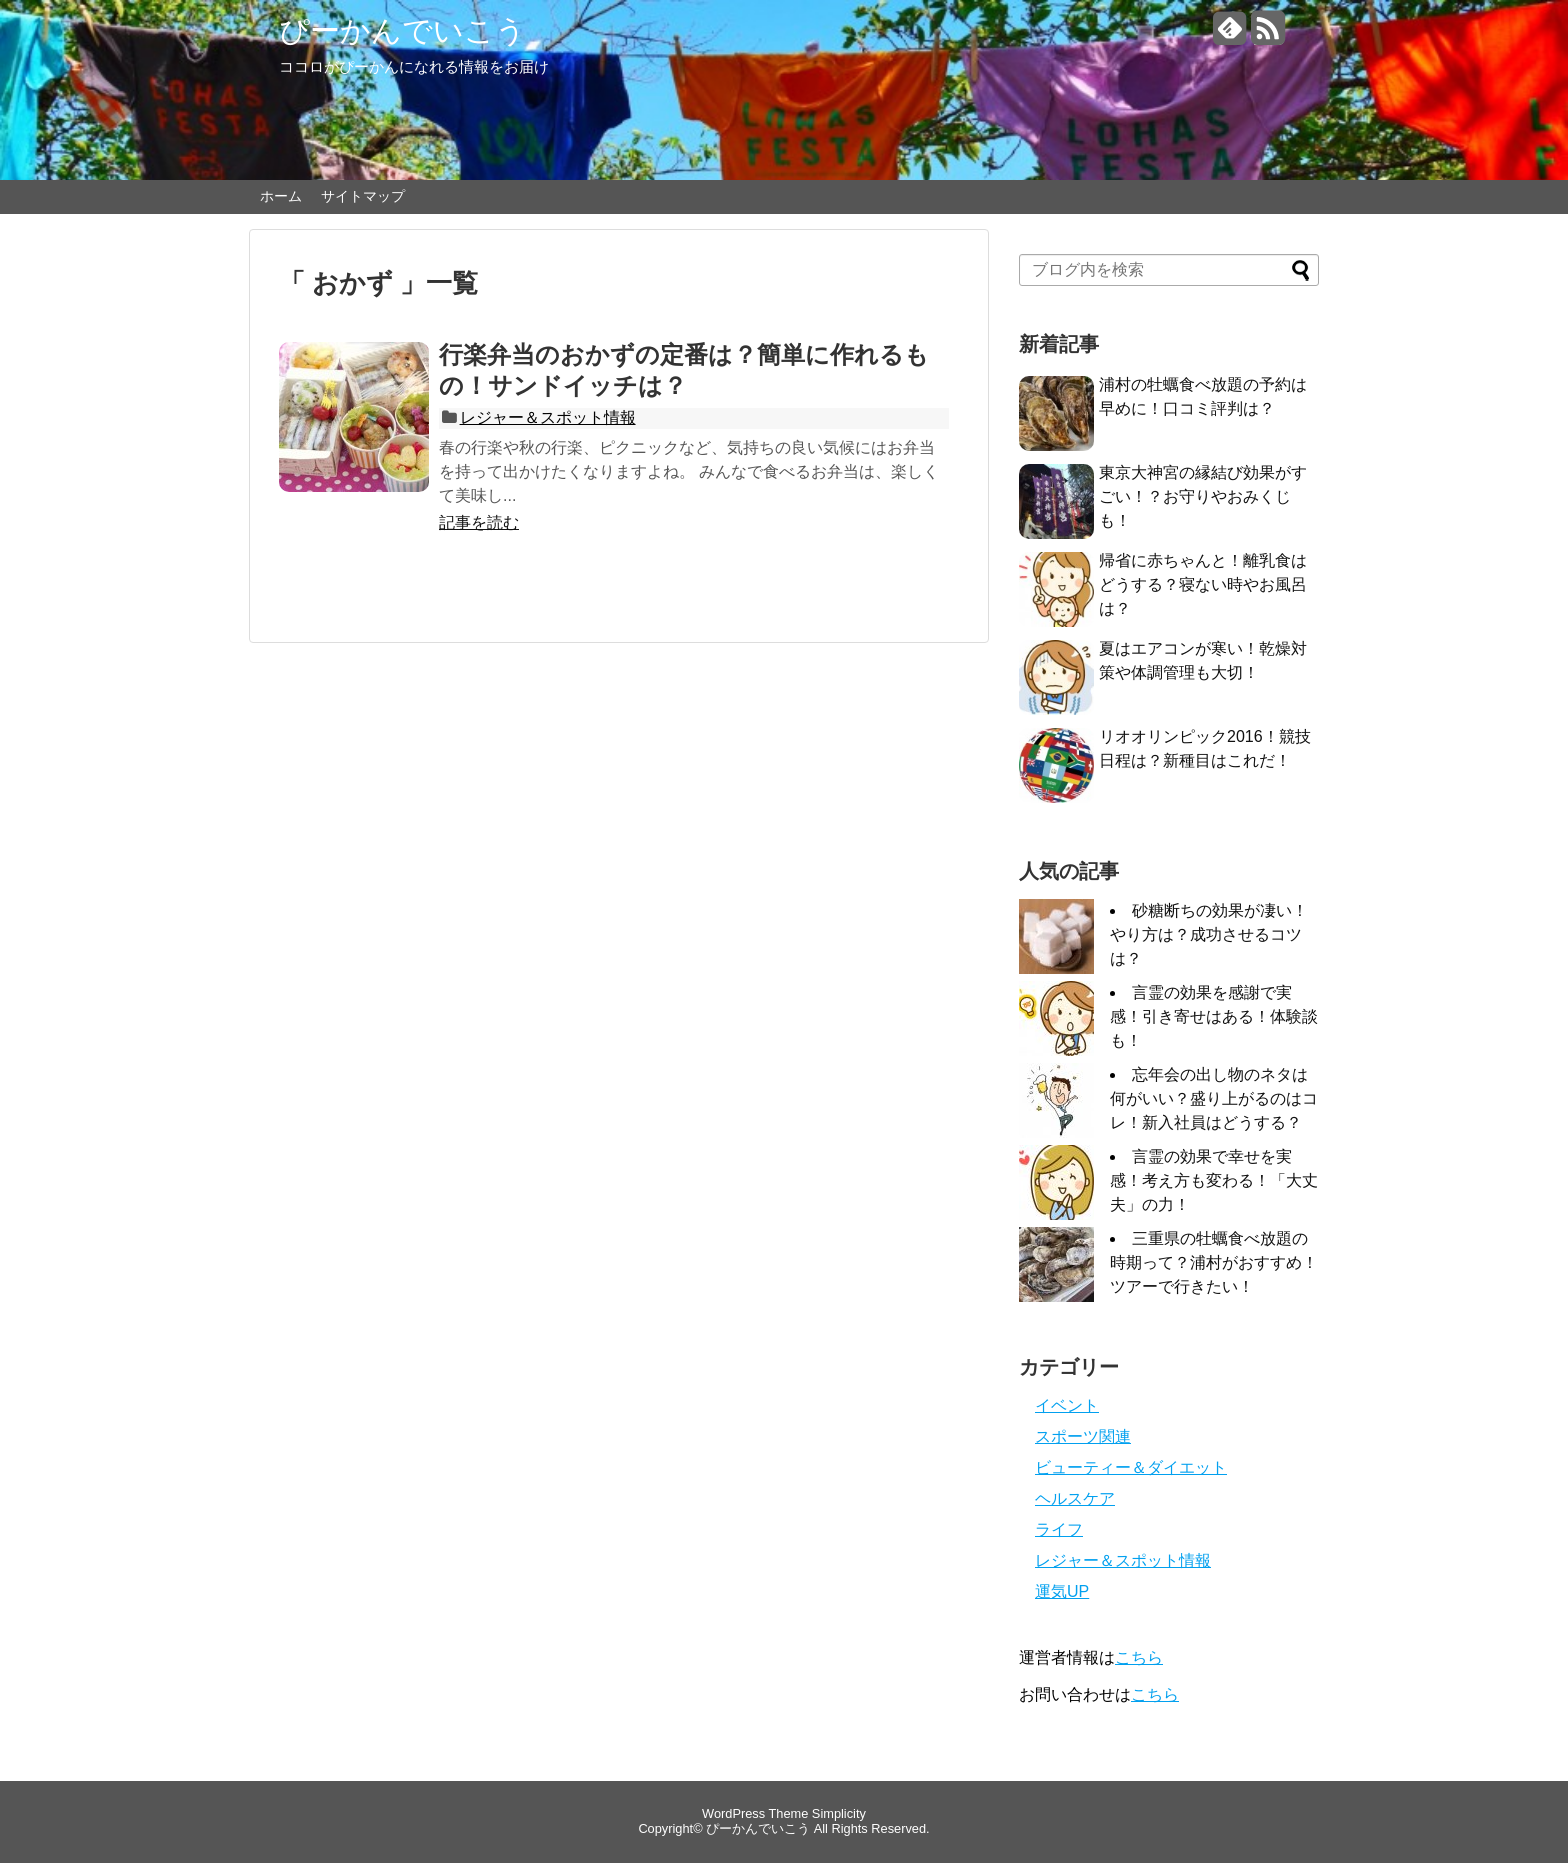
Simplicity (839, 1813)
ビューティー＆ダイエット (1131, 1467)
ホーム (281, 196)
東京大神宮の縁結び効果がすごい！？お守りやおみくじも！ (1203, 496)
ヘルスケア (1075, 1498)
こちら (1139, 1657)
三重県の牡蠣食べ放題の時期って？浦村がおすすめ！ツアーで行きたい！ (1214, 1262)
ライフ (1059, 1529)
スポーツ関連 (1083, 1436)
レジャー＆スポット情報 (548, 417)
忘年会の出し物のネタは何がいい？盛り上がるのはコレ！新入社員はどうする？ (1214, 1098)
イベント (1067, 1405)
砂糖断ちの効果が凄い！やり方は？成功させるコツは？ (1209, 934)
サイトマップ (363, 196)
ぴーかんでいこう (402, 30)
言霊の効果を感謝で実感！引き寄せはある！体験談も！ (1214, 1016)
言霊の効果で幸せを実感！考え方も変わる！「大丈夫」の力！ (1214, 1180)
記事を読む (479, 522)
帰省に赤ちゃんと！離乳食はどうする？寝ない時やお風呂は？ (1203, 584)
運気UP (1062, 1591)
